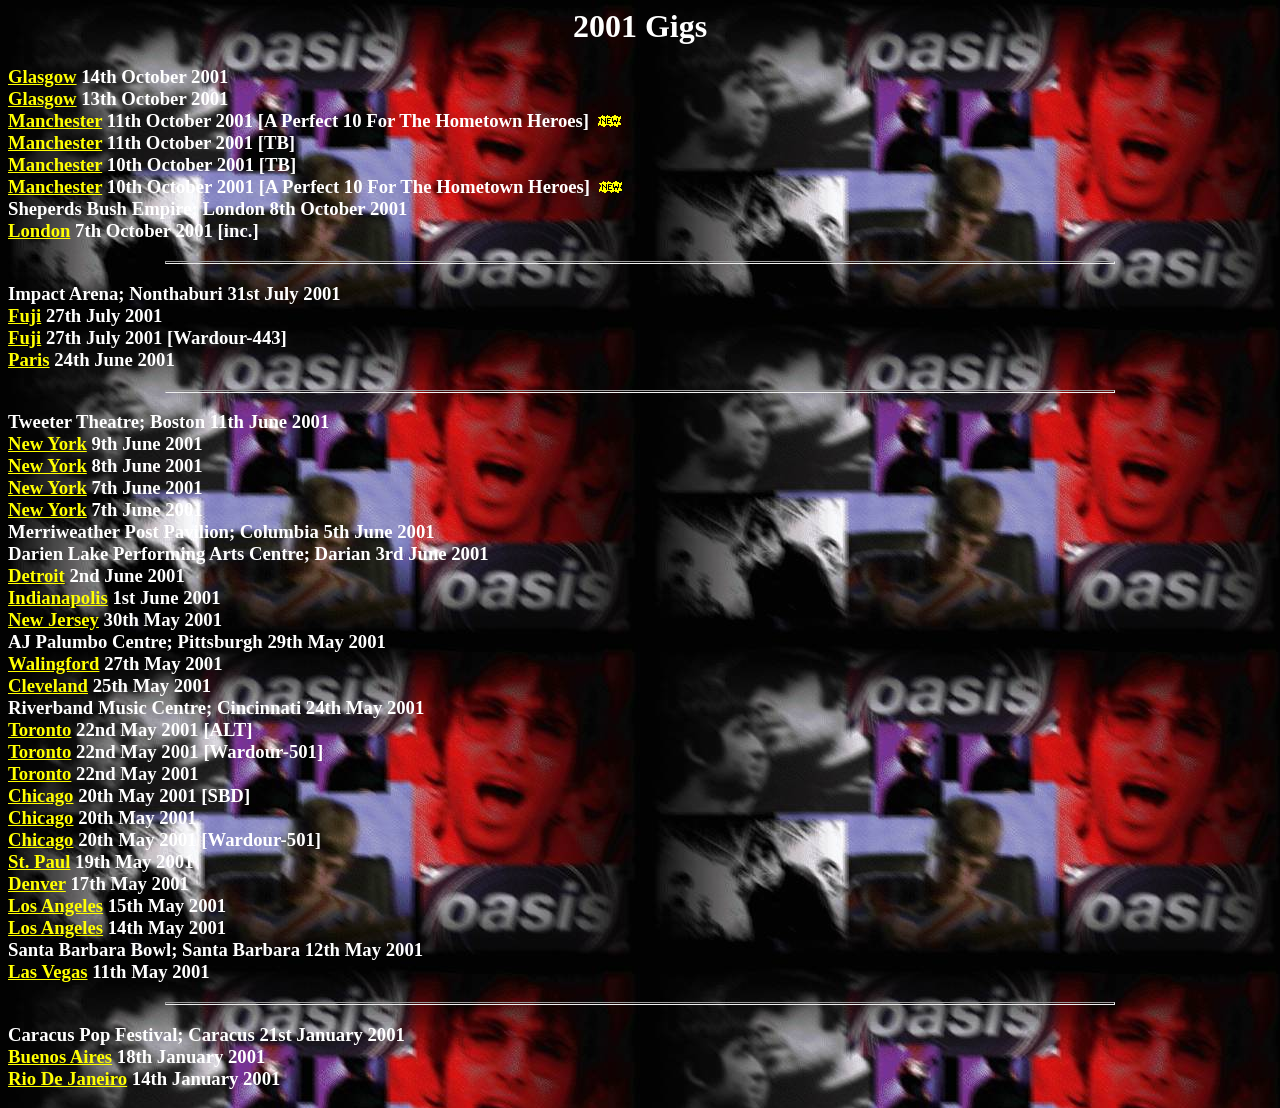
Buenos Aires (60, 1056)
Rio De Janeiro (67, 1078)
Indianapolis (58, 597)
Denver (37, 883)
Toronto (39, 729)
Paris (29, 359)
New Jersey (53, 619)
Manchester (55, 120)
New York (47, 443)
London (39, 230)
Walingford (53, 663)
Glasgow (42, 76)
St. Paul (39, 861)
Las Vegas (48, 971)
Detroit (36, 575)
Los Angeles (55, 905)
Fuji (24, 315)
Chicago (40, 795)
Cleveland (48, 685)
